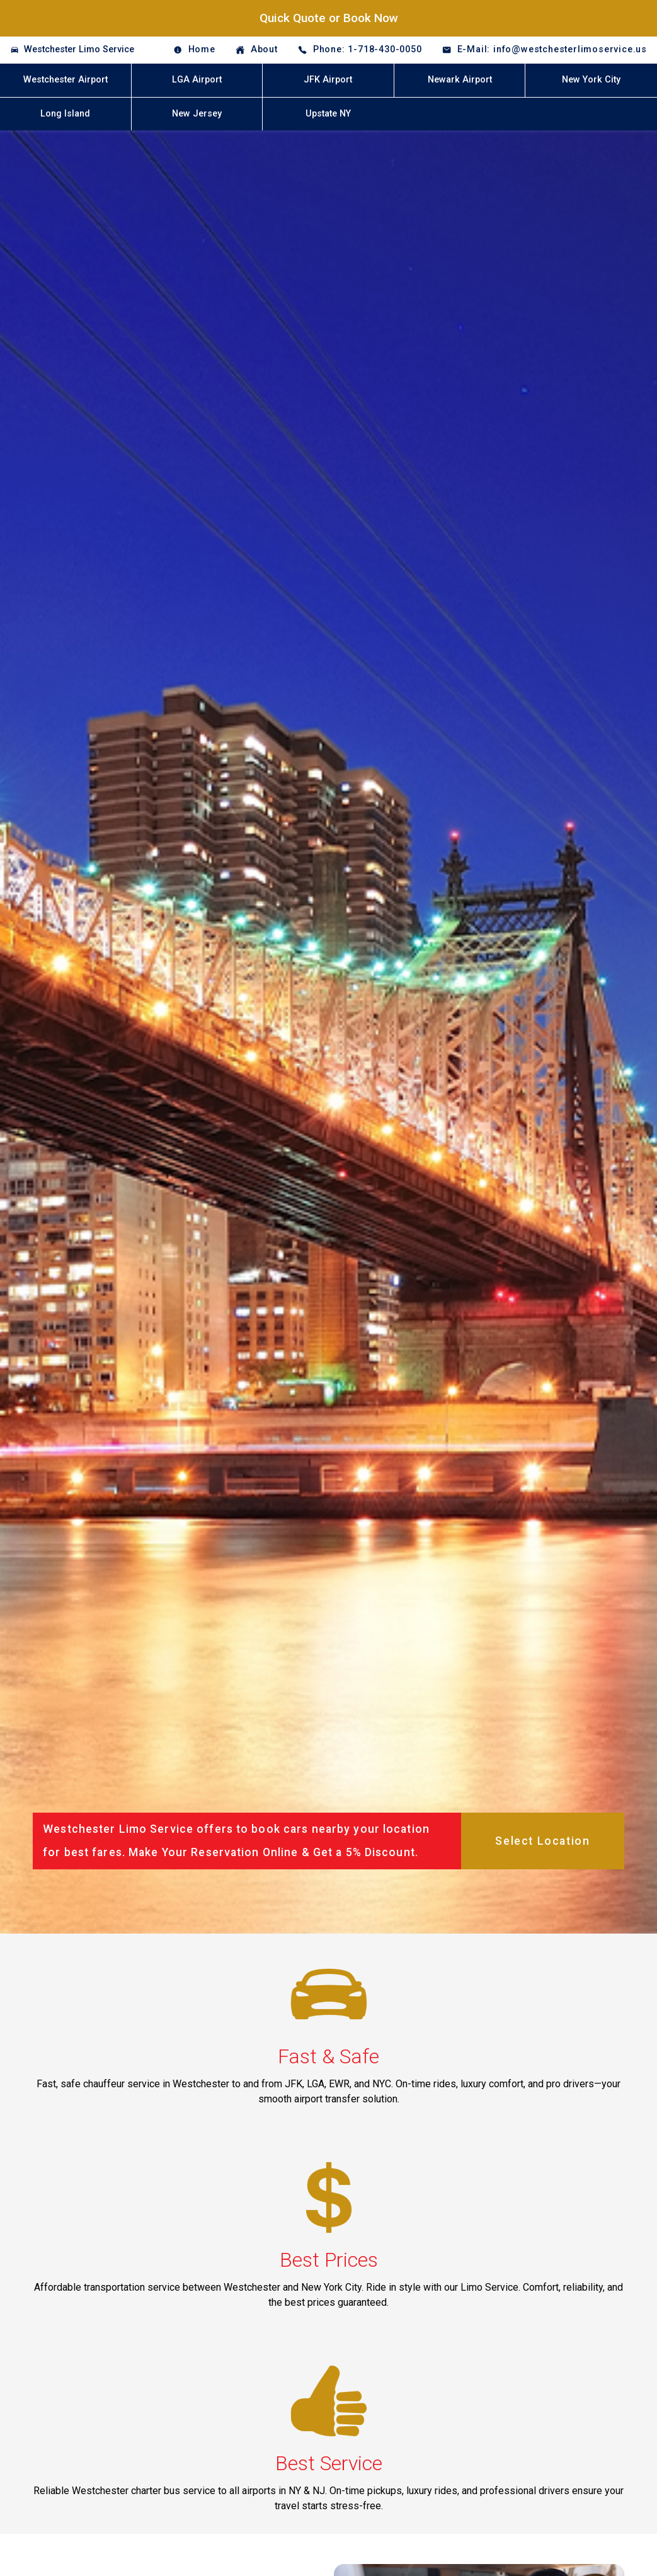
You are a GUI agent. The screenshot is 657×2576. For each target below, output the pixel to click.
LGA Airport (197, 79)
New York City (591, 79)
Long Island (65, 113)
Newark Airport (460, 79)
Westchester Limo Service (79, 49)
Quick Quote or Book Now (329, 18)
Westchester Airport (65, 79)
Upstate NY (328, 113)
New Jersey (197, 113)
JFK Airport (328, 79)
